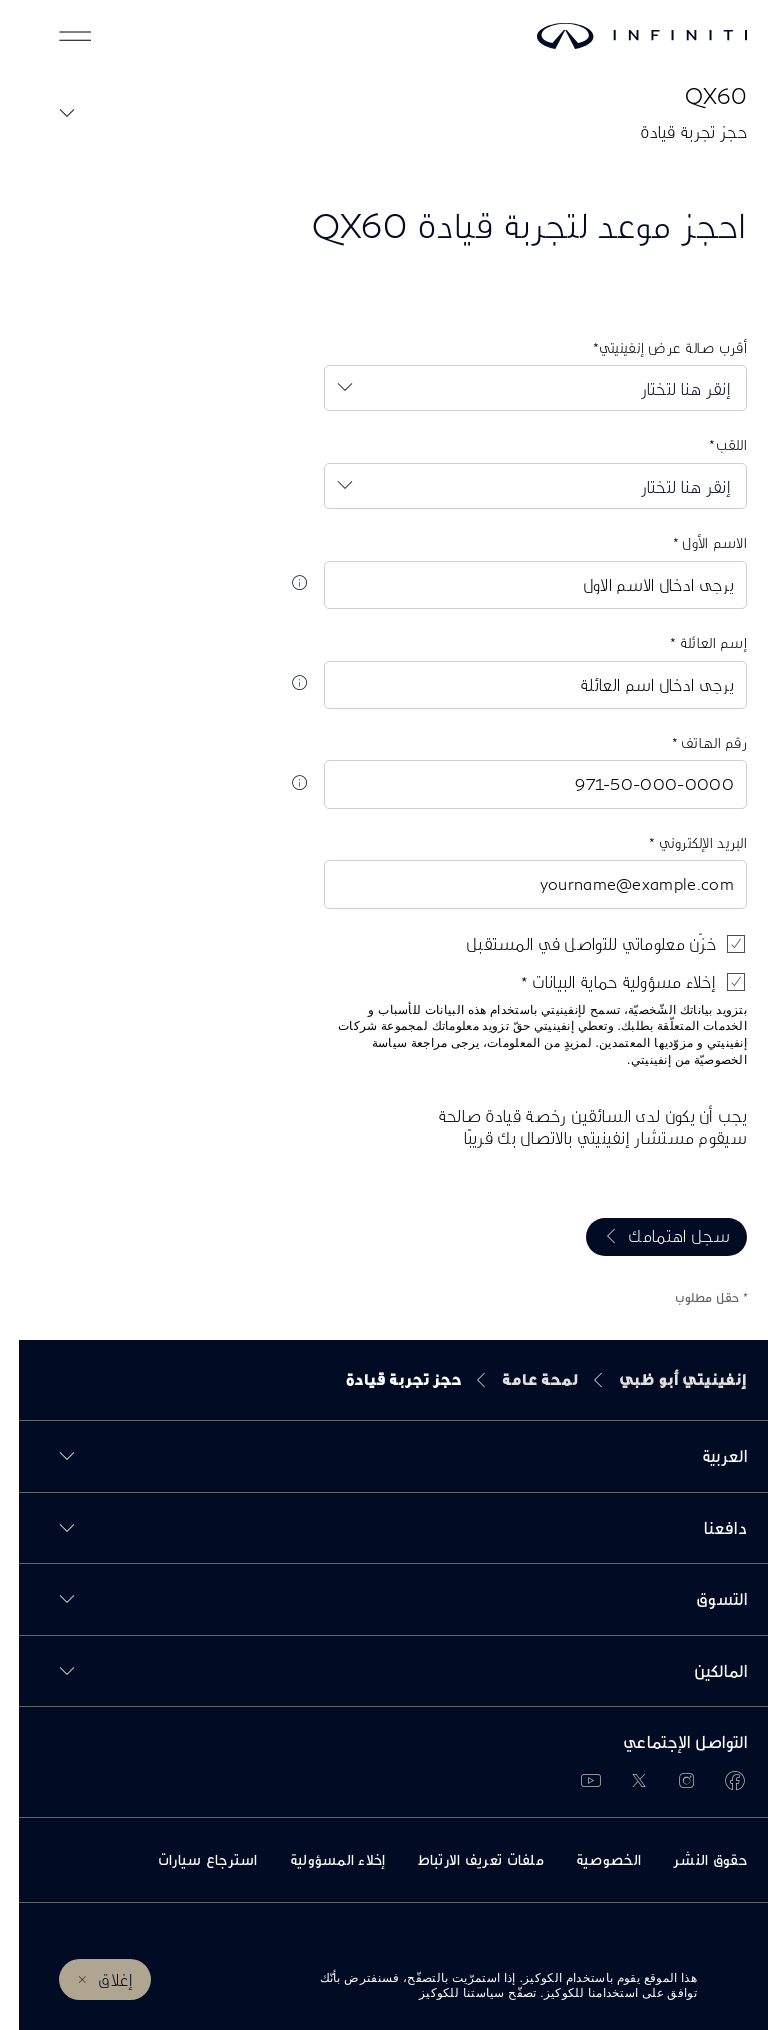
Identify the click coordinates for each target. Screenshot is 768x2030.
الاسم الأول (694, 542)
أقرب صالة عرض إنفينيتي (654, 347)
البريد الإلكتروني (682, 842)
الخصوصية (589, 1859)
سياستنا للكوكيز (443, 1993)
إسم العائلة (693, 642)
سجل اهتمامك (660, 1235)
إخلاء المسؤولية (319, 1859)
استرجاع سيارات (189, 1859)
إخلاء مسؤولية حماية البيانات (603, 981)
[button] (56, 36)
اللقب (712, 444)
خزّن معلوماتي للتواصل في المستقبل (572, 943)
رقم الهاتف (693, 742)
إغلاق (96, 1979)
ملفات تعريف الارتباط (462, 1859)
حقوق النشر (691, 1859)
